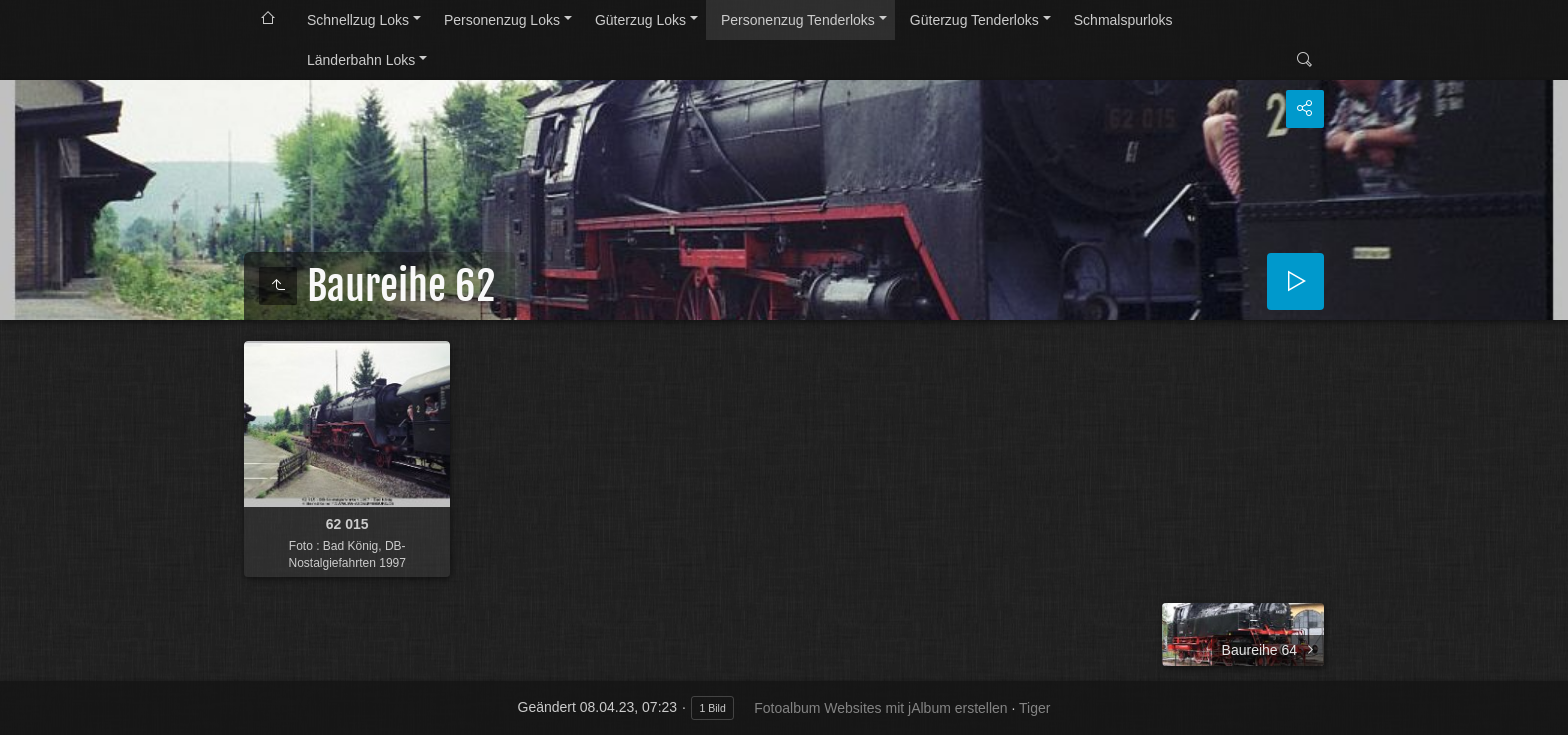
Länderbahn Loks (361, 60)
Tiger (1034, 708)
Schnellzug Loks (358, 20)
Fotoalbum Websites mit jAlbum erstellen (880, 708)
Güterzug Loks (640, 20)
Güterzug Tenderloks (974, 20)
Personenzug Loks (502, 20)
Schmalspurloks (1123, 20)
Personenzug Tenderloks (798, 20)
